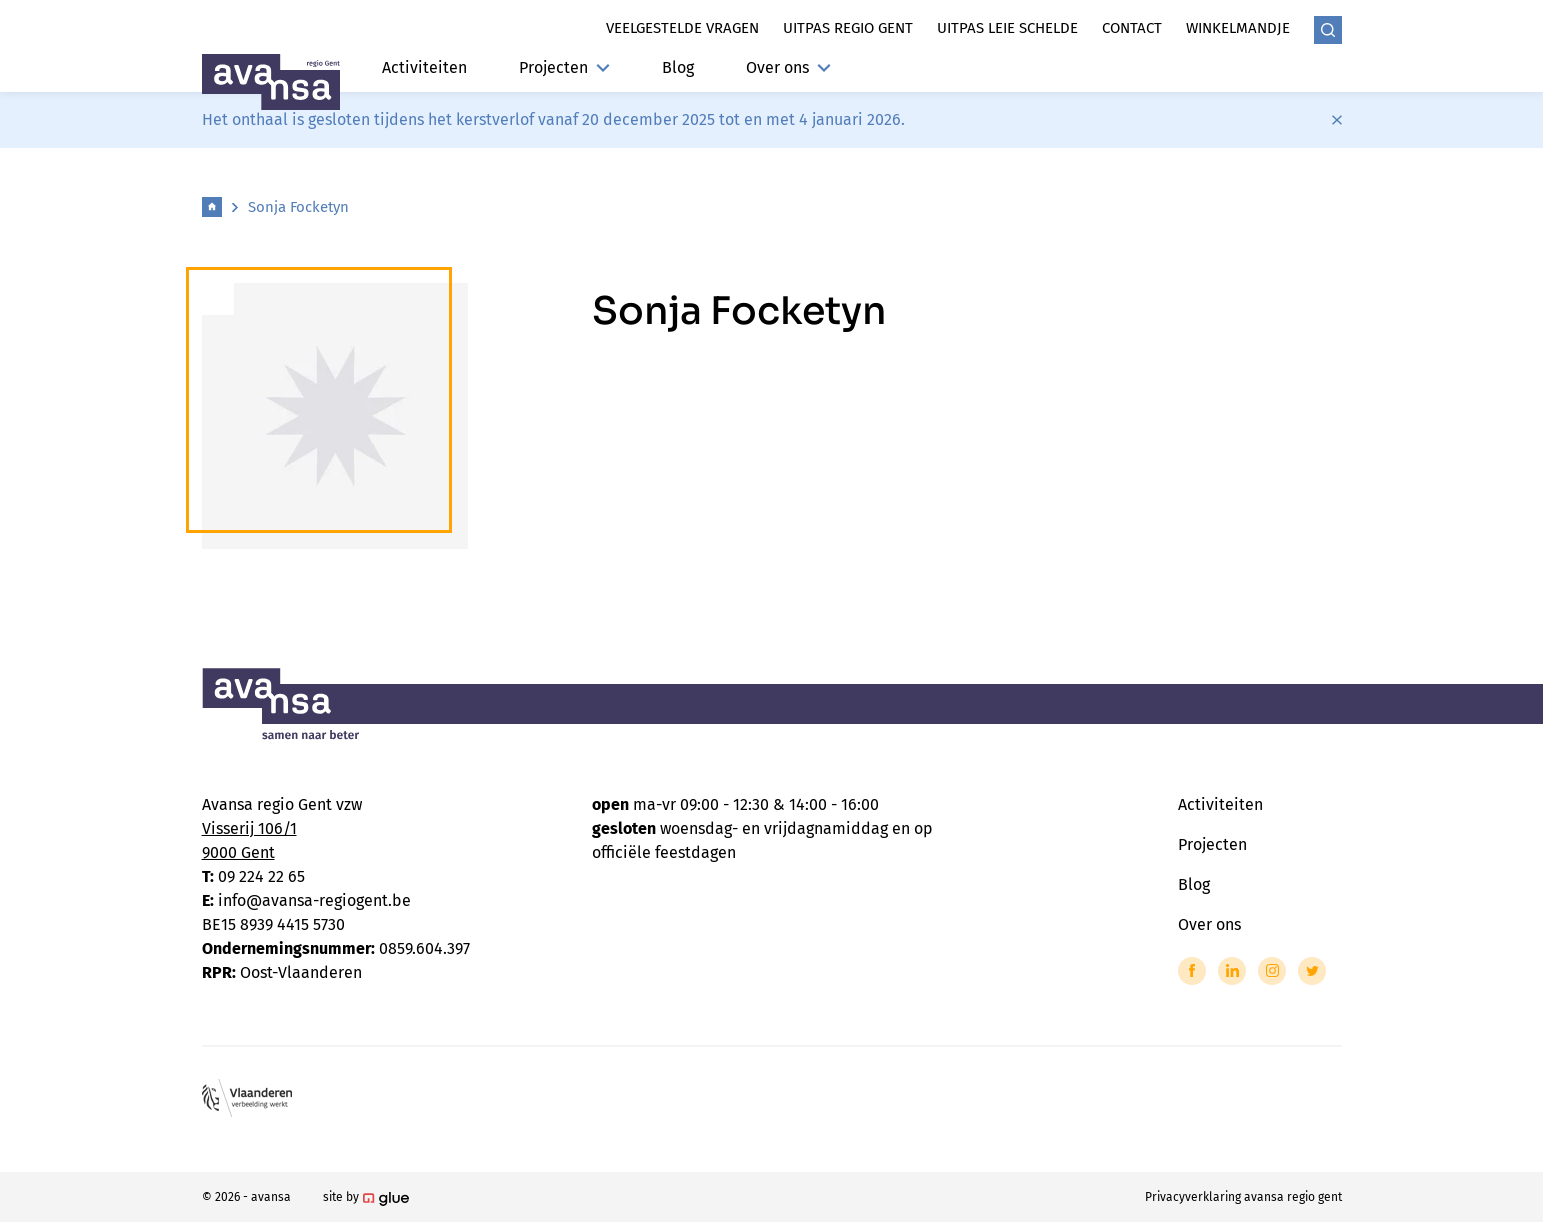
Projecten (564, 67)
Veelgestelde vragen (682, 28)
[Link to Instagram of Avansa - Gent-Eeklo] (1272, 971)
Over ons (788, 67)
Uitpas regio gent (848, 28)
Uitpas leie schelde (1007, 28)
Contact (1132, 28)
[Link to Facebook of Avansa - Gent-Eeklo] (1192, 971)
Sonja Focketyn (298, 207)
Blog (678, 67)
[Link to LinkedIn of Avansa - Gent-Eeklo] (1232, 971)
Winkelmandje (1238, 28)
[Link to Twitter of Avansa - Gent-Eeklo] (1312, 971)
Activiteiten (424, 67)
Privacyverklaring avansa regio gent (1243, 1197)
